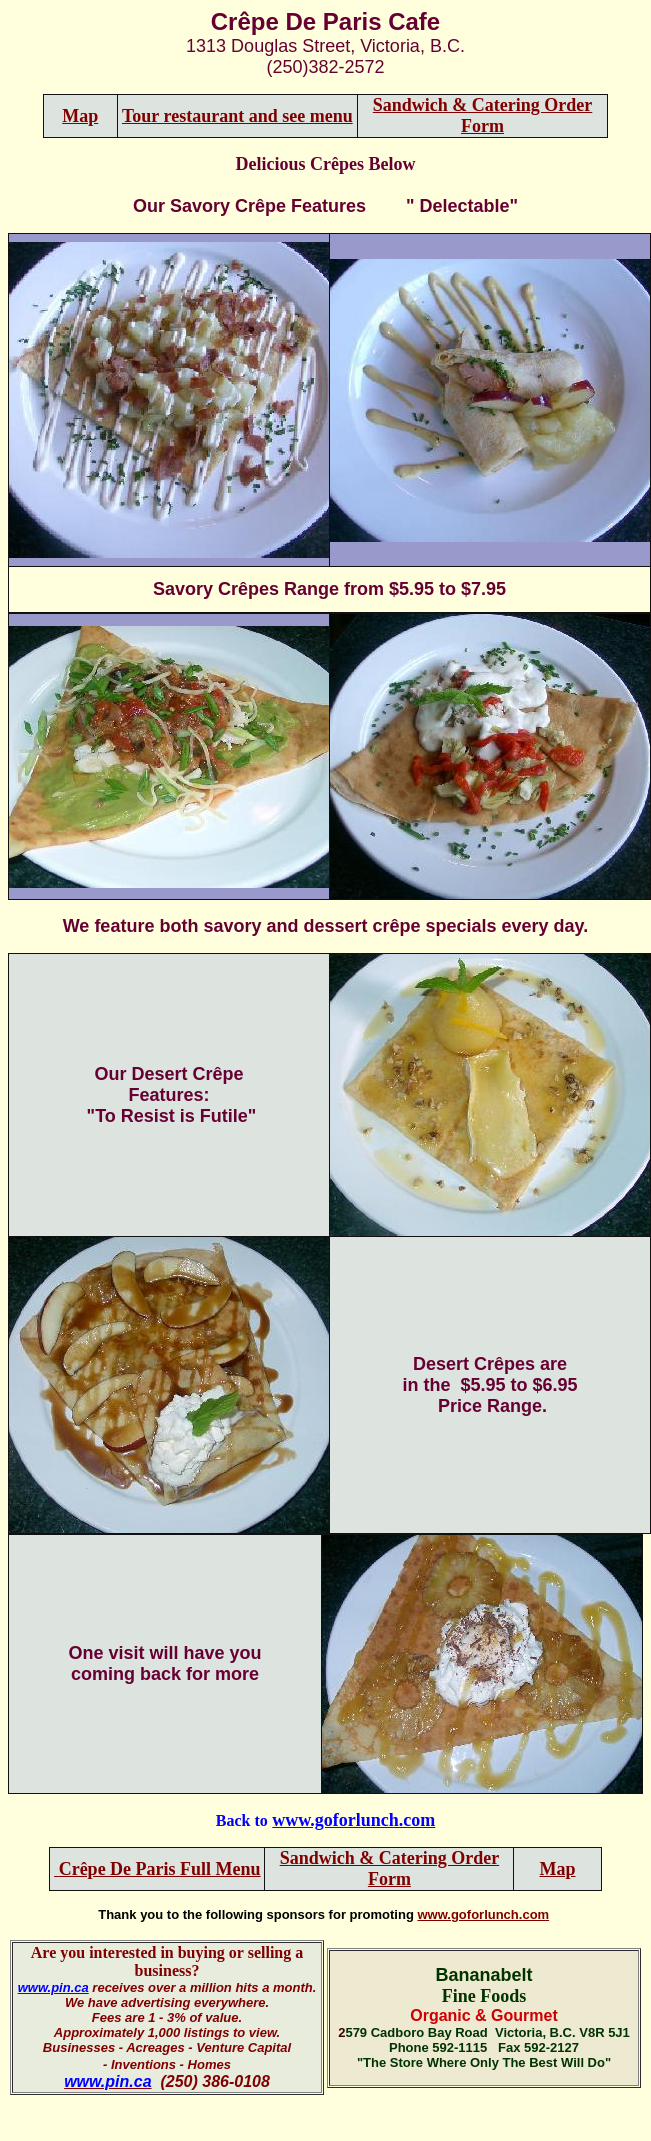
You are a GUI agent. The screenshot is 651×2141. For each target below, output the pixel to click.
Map (80, 116)
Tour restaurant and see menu (237, 116)
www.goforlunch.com (483, 1914)
